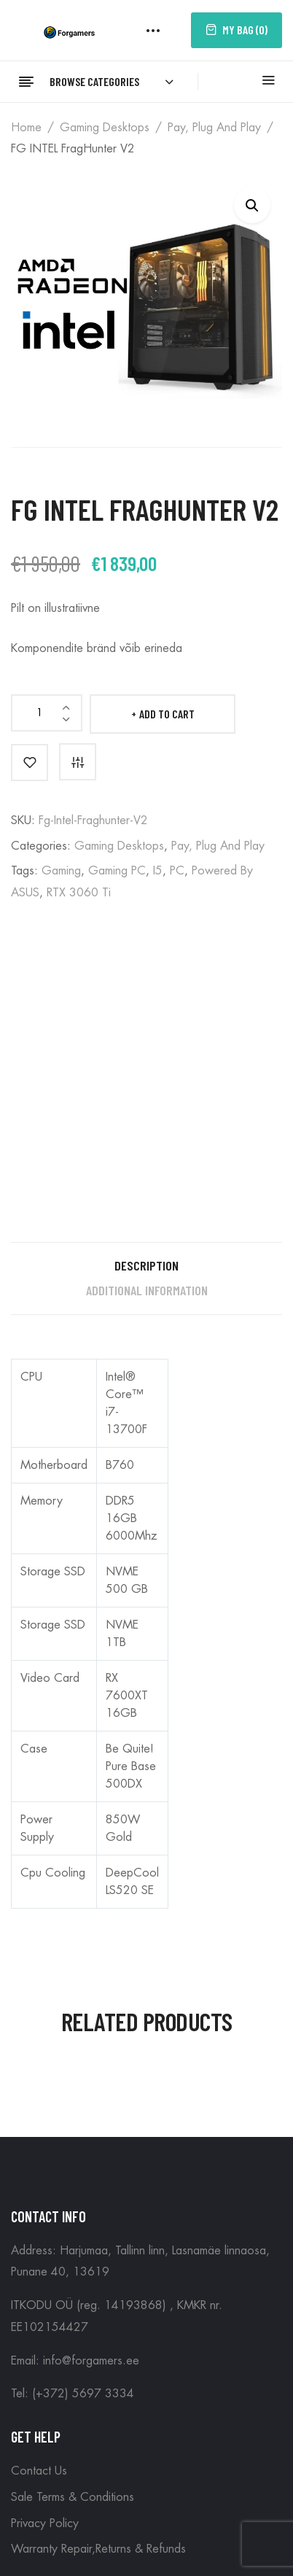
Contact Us (39, 2471)
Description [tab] (146, 1265)
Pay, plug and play (214, 127)
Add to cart (167, 714)
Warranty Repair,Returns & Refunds (98, 2549)
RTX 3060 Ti (79, 893)
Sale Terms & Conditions (72, 2497)
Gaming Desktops (104, 127)
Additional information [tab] (147, 1290)
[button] (252, 205)
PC (177, 871)
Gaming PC (117, 871)
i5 (158, 871)
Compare (77, 761)
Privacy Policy (45, 2523)
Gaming (61, 871)
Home (26, 127)
